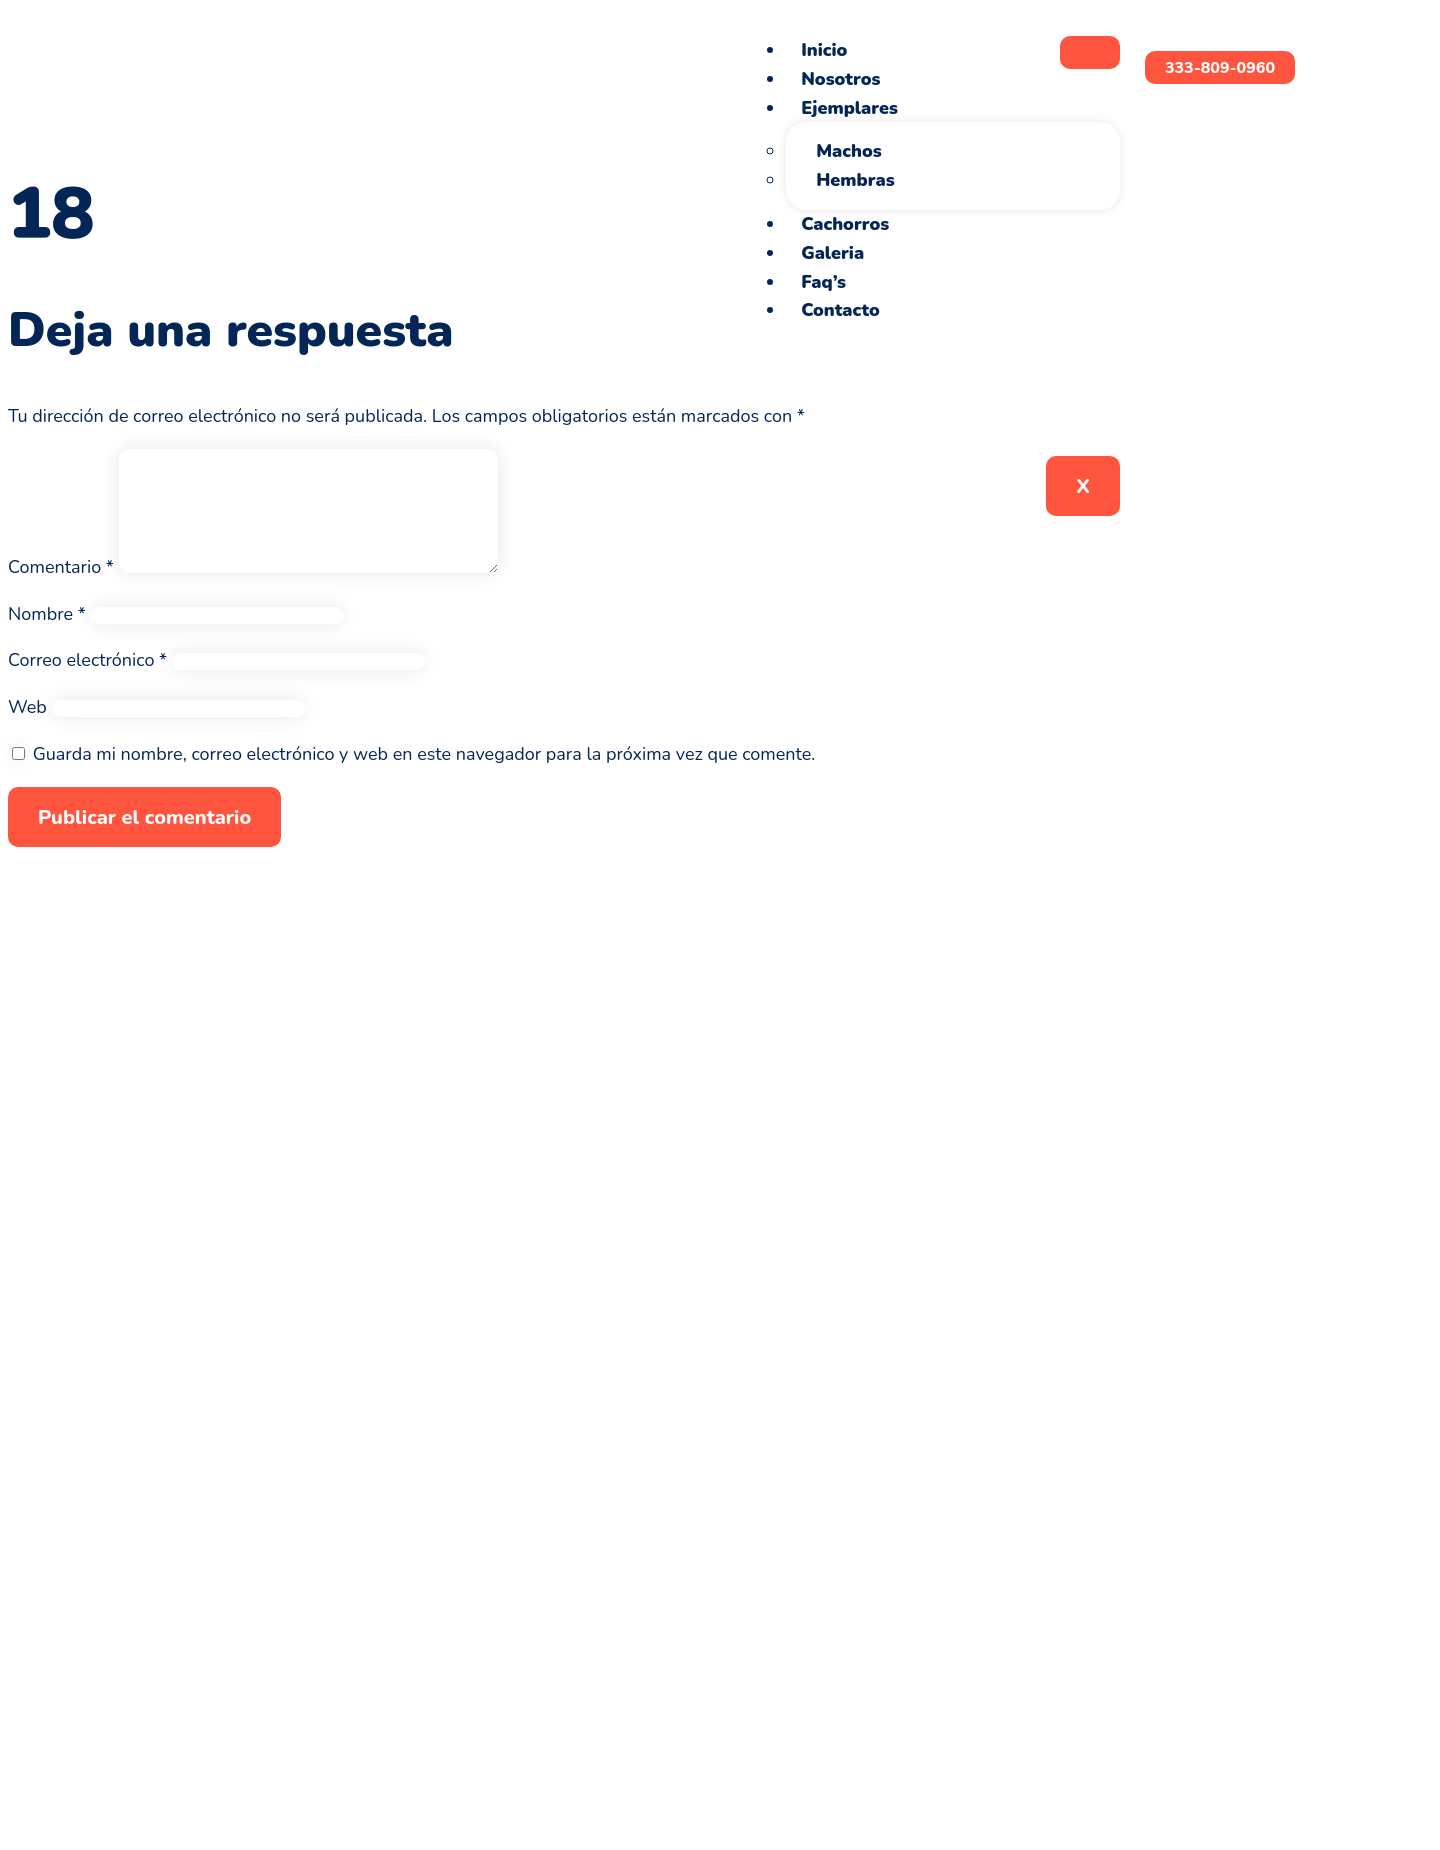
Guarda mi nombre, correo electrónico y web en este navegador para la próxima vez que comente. (424, 778)
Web (27, 731)
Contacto (840, 310)
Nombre (47, 638)
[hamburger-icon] (1090, 52)
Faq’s (823, 282)
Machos (849, 151)
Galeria (832, 253)
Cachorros (845, 224)
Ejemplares (849, 108)
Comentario (61, 591)
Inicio (824, 50)
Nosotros (840, 79)
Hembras (855, 180)
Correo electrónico (87, 684)
